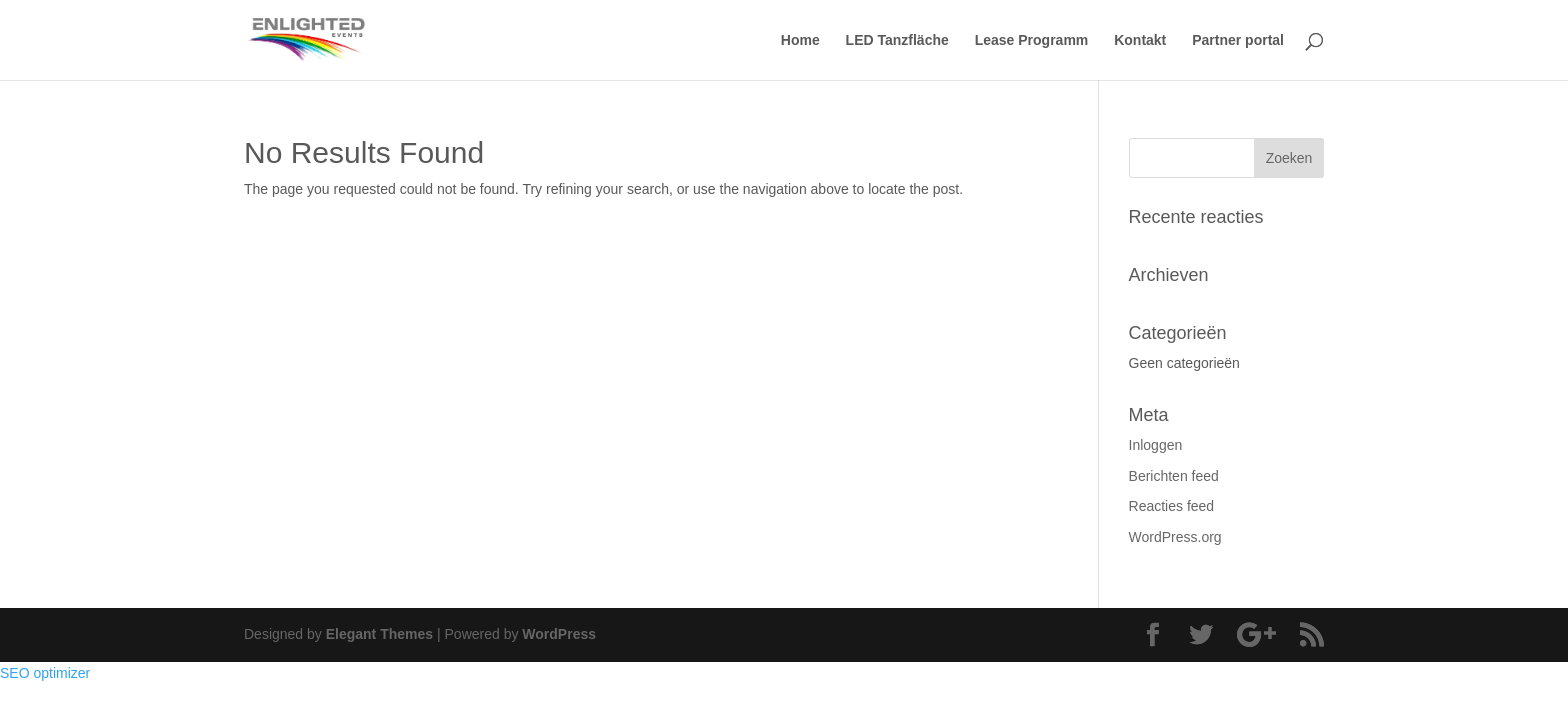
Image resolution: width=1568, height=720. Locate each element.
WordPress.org (1175, 537)
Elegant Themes (379, 634)
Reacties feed (1172, 506)
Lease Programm (1032, 40)
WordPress (559, 634)
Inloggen (1156, 445)
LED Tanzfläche (897, 40)
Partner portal (1238, 40)
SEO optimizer (45, 673)
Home (800, 40)
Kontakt (1140, 40)
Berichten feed (1174, 476)
